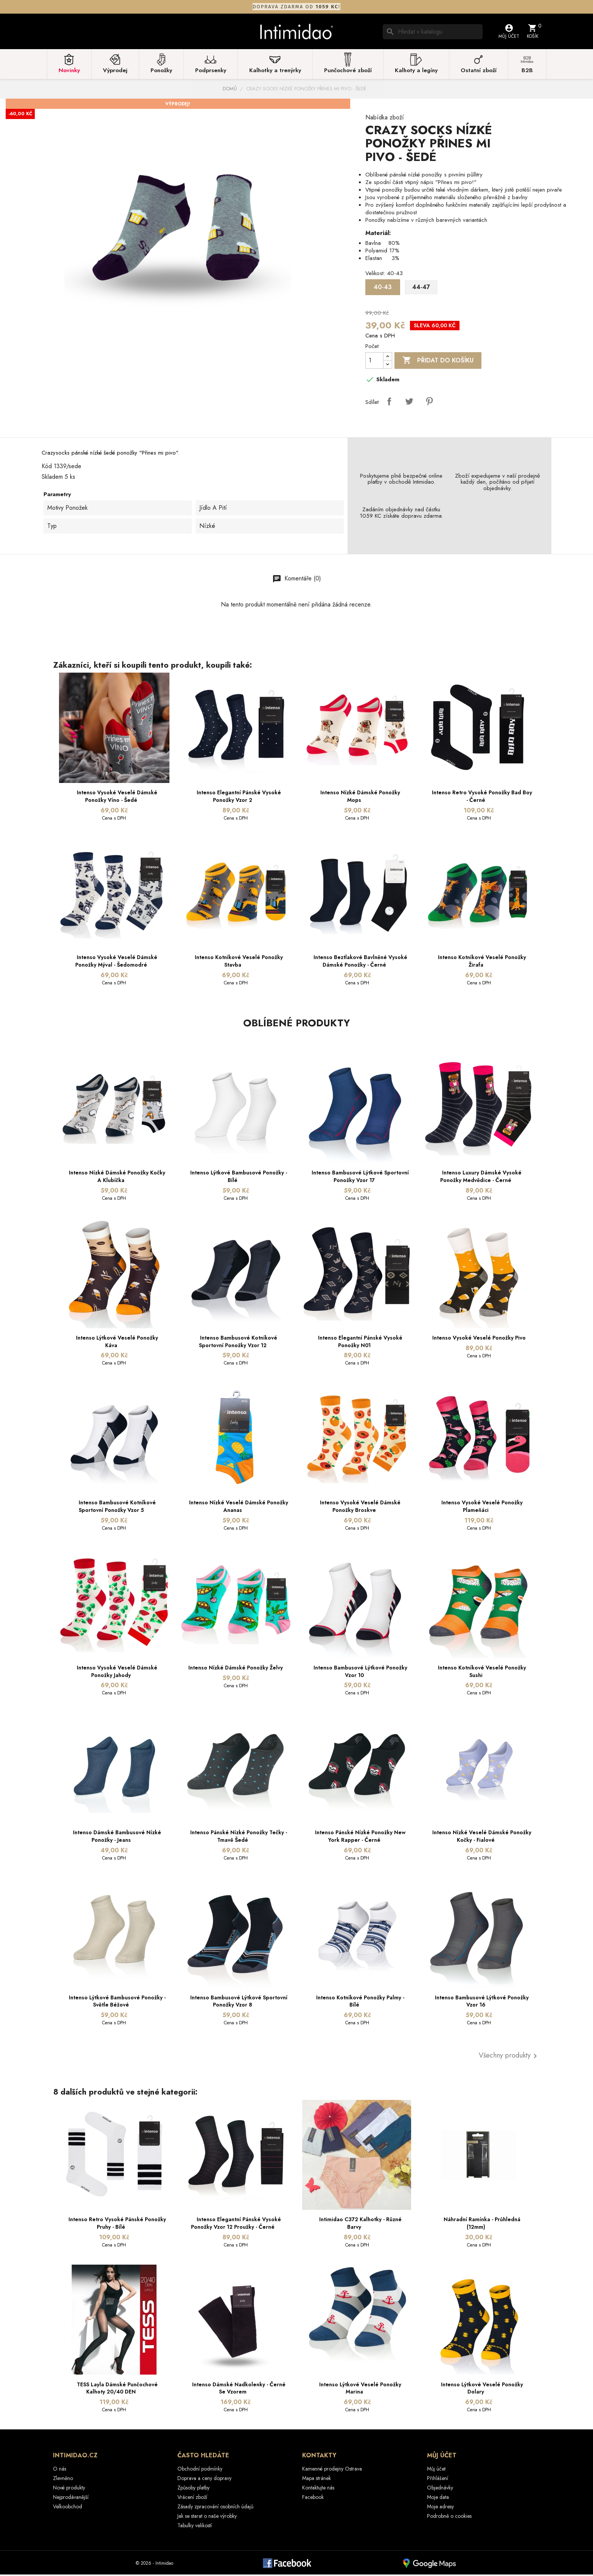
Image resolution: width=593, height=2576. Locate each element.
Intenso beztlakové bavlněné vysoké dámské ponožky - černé (360, 962)
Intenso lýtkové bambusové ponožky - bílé (238, 1178)
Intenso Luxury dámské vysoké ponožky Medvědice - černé (481, 1178)
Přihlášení (437, 2479)
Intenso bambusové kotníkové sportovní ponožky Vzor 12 (238, 1343)
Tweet (409, 402)
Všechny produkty (509, 2057)
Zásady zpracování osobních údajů (215, 2508)
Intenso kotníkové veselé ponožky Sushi (482, 1672)
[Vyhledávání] (433, 31)
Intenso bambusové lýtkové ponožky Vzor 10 (360, 1672)
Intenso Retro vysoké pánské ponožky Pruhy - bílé (117, 2224)
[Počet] (374, 362)
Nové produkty (69, 2489)
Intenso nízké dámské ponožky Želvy (235, 1669)
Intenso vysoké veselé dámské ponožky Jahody (117, 1672)
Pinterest (429, 402)
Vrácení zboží (192, 2498)
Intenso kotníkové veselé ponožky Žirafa (482, 962)
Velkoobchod (67, 2508)
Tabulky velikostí (194, 2527)
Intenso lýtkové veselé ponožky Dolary (482, 2389)
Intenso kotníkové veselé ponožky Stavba (239, 962)
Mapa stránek (316, 2479)
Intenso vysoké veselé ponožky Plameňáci (482, 1508)
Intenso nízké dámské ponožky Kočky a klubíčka (117, 1178)
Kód (47, 468)
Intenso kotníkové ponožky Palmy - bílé (360, 2002)
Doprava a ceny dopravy (204, 2479)
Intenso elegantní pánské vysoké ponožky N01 (360, 1343)
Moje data (438, 2498)
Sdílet (389, 402)
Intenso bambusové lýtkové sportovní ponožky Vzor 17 (360, 1178)
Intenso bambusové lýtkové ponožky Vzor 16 (482, 2002)
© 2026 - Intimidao (154, 2564)
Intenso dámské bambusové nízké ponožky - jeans (117, 1837)
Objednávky (440, 2489)
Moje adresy (440, 2508)
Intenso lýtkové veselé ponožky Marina (360, 2389)
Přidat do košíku (437, 362)
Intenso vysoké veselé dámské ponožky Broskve (360, 1508)
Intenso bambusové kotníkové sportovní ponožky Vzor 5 (117, 1508)
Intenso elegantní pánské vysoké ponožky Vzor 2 (239, 797)
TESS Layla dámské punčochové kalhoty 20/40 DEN (117, 2389)
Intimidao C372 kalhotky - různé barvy (360, 2224)
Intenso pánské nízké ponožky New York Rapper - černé (360, 1837)
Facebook (313, 2498)
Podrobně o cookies (449, 2517)
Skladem (52, 478)
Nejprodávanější (70, 2498)
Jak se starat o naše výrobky (207, 2517)
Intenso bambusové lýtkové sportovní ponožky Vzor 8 (238, 2002)
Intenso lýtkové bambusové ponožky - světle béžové (117, 2002)
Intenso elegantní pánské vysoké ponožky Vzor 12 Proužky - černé (236, 2224)
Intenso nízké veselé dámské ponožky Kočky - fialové (481, 1837)
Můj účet (436, 2470)
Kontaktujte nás (318, 2489)
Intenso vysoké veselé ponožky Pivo (479, 1339)
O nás (59, 2470)
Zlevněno (63, 2479)
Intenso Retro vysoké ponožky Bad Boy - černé (482, 797)
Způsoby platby (193, 2489)
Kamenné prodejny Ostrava (332, 2470)
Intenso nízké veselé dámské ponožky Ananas (238, 1508)
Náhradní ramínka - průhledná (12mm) (482, 2224)
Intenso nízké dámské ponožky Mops (360, 797)
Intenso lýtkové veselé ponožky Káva (117, 1343)
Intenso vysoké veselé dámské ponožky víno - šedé (117, 797)
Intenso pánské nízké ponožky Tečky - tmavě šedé (238, 1837)
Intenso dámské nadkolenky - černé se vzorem (239, 2389)
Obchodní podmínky (199, 2470)
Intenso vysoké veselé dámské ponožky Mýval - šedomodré (116, 962)
